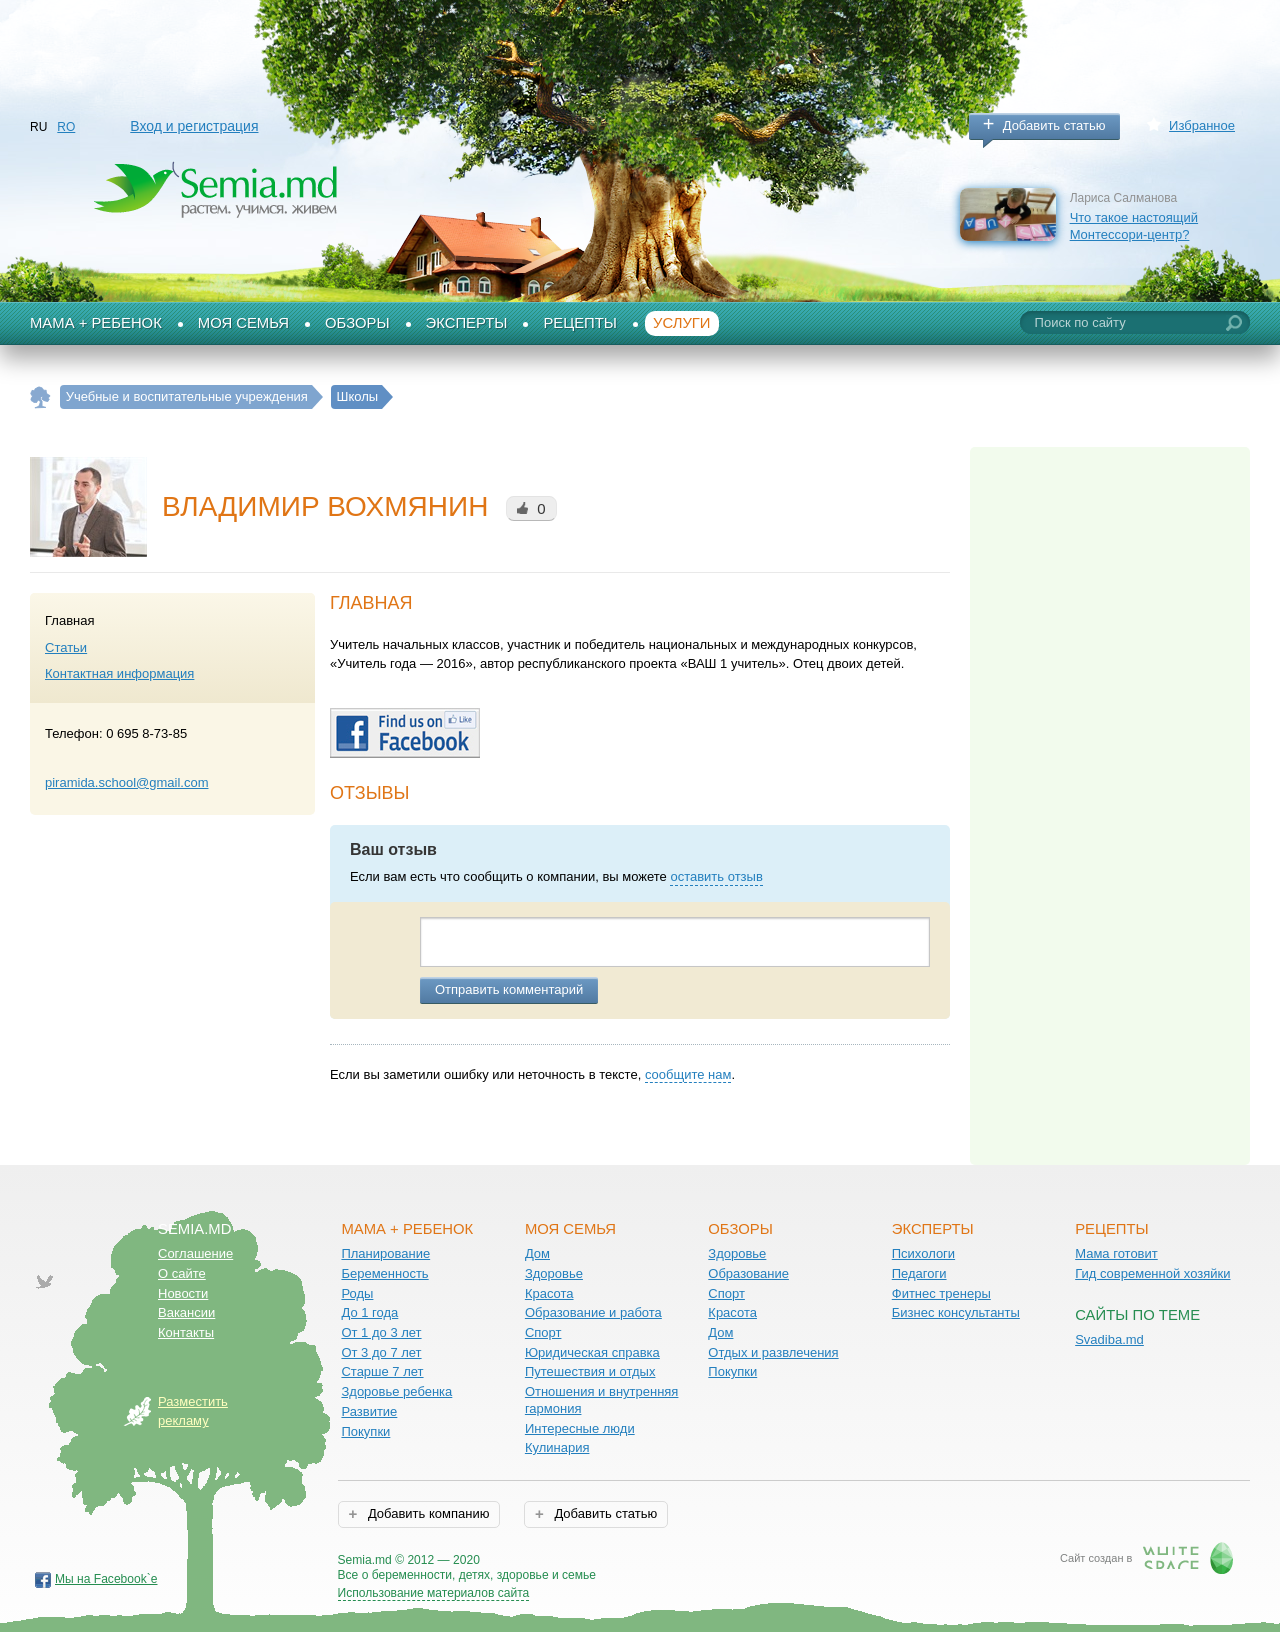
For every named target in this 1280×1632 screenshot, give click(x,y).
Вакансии (186, 1312)
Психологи (923, 1253)
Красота (549, 1293)
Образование (748, 1273)
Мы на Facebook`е (106, 1579)
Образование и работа (593, 1312)
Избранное (1202, 125)
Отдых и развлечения (773, 1352)
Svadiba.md (1109, 1339)
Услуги (682, 323)
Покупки (365, 1431)
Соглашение (195, 1253)
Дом (537, 1253)
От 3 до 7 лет (381, 1352)
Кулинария (557, 1447)
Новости (183, 1293)
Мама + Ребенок (96, 323)
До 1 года (369, 1312)
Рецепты (580, 323)
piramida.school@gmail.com (126, 782)
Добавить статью (1054, 125)
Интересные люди (580, 1428)
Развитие (369, 1411)
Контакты (186, 1332)
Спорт (543, 1332)
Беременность (384, 1273)
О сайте (182, 1273)
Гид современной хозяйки (1152, 1273)
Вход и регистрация (194, 126)
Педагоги (919, 1273)
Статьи (66, 647)
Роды (357, 1293)
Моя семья (243, 323)
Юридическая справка (592, 1352)
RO (66, 127)
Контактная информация (119, 673)
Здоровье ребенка (396, 1391)
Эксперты (467, 323)
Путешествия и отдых (590, 1371)
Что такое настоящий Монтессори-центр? (1134, 226)
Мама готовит (1116, 1253)
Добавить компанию (426, 1513)
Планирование (385, 1253)
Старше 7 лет (382, 1371)
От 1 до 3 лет (381, 1332)
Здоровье (554, 1273)
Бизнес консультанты (956, 1312)
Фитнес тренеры (941, 1293)
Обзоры (357, 323)
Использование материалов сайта (434, 1593)
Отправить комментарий (509, 989)
